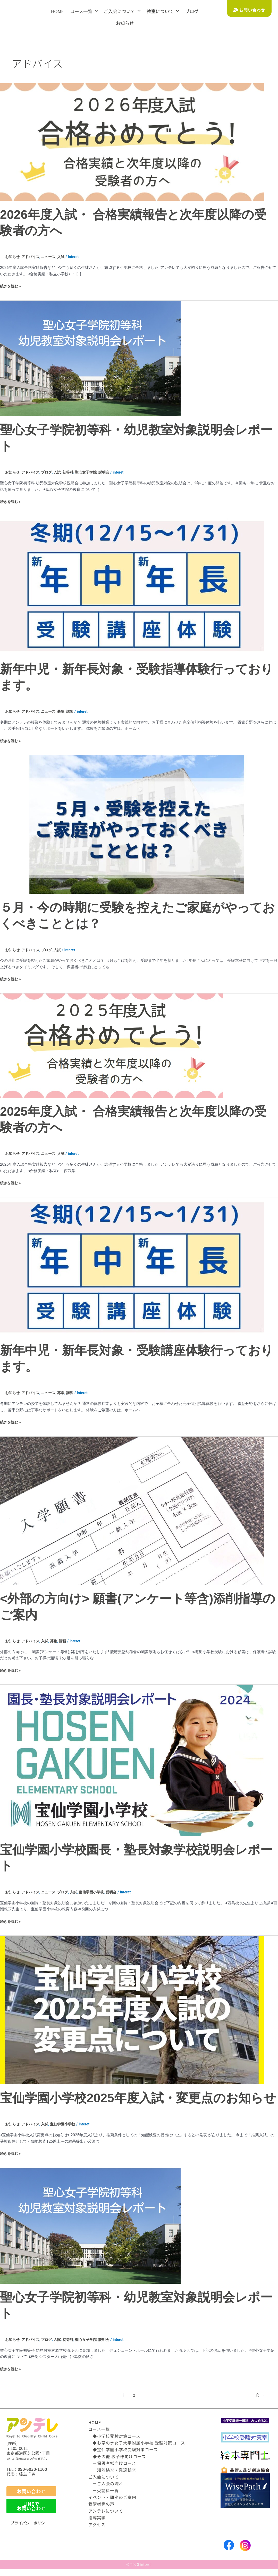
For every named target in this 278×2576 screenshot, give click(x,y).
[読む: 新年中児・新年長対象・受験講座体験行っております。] (132, 1266)
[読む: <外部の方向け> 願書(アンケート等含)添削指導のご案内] (132, 1510)
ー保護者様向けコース (112, 2463)
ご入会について (122, 11)
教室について (163, 11)
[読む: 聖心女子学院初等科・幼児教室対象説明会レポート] (90, 358)
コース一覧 (83, 11)
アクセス (97, 2524)
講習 (74, 711)
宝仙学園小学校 (96, 1892)
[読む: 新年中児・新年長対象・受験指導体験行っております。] (132, 585)
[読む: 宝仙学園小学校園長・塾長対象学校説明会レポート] (132, 1760)
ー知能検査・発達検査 (112, 2470)
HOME (57, 11)
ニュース (51, 256)
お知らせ (125, 23)
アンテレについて (105, 2511)
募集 (64, 711)
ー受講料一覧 (103, 2490)
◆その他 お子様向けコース (117, 2456)
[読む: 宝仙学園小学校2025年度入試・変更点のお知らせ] (132, 2009)
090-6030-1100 (32, 2469)
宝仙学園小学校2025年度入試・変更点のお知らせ (138, 2098)
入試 (64, 256)
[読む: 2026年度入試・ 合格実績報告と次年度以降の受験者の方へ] (132, 141)
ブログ (192, 11)
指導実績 (97, 2517)
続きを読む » (11, 285)
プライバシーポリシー (31, 2523)
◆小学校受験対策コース (114, 2436)
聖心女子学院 (91, 472)
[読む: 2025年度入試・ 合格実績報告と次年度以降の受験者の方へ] (111, 1045)
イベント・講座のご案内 (112, 2497)
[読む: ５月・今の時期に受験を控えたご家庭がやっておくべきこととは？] (132, 824)
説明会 (110, 472)
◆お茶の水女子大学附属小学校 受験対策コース (136, 2443)
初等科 (72, 472)
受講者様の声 (101, 2504)
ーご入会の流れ (105, 2483)
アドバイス (32, 256)
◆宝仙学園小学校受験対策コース (123, 2449)
